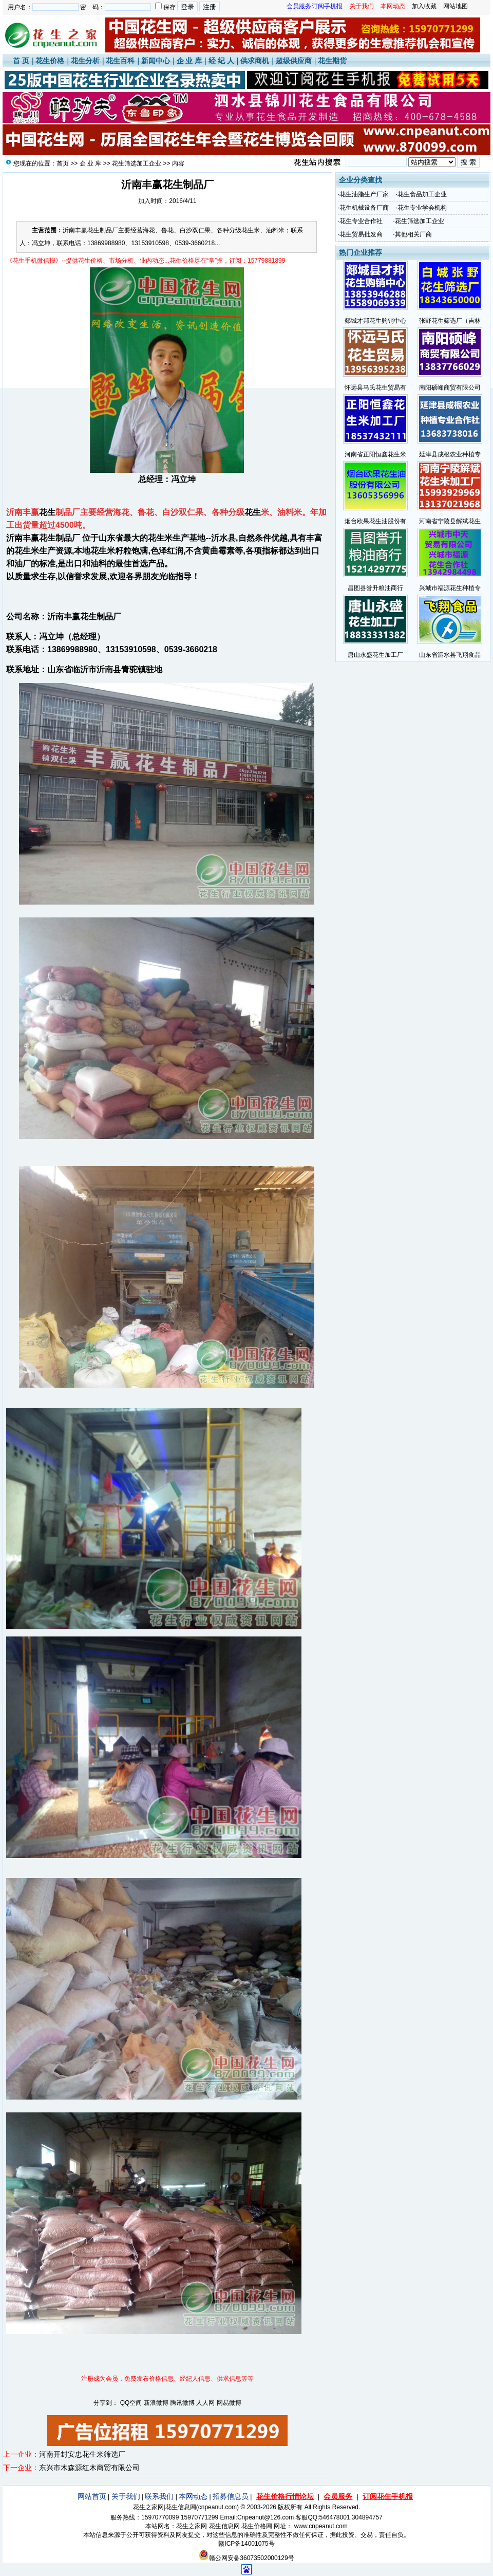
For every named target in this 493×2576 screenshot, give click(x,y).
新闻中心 (155, 61)
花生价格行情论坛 (285, 2496)
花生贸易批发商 (361, 234)
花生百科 (120, 61)
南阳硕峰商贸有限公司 (450, 387)
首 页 (21, 61)
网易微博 (229, 2402)
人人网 (205, 2402)
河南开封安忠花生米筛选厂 (82, 2454)
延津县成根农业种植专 (450, 454)
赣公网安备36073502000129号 (246, 2558)
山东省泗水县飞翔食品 (450, 654)
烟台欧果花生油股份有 (375, 521)
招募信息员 (231, 2496)
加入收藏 (424, 6)
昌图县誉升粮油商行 (375, 588)
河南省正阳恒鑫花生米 (375, 454)
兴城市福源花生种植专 (450, 588)
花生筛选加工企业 (136, 163)
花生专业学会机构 (422, 207)
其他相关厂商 (413, 234)
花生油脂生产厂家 (364, 194)
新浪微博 (156, 2402)
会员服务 (338, 2496)
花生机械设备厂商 (364, 207)
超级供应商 (294, 61)
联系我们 (159, 2496)
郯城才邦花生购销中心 (375, 320)
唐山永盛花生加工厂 (375, 654)
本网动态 (193, 2496)
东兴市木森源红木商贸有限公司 (89, 2467)
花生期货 (332, 61)
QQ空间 (131, 2402)
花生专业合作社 (361, 221)
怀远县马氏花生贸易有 (375, 387)
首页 (62, 163)
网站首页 (92, 2496)
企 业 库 (189, 61)
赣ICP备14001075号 (246, 2543)
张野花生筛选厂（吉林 (450, 320)
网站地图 (455, 6)
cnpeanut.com (217, 2507)
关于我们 (125, 2496)
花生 (47, 512)
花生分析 (85, 61)
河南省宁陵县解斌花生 (450, 521)
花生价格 (49, 61)
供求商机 (254, 61)
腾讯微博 (182, 2402)
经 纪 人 (221, 61)
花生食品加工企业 (422, 194)
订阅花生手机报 (388, 2496)
